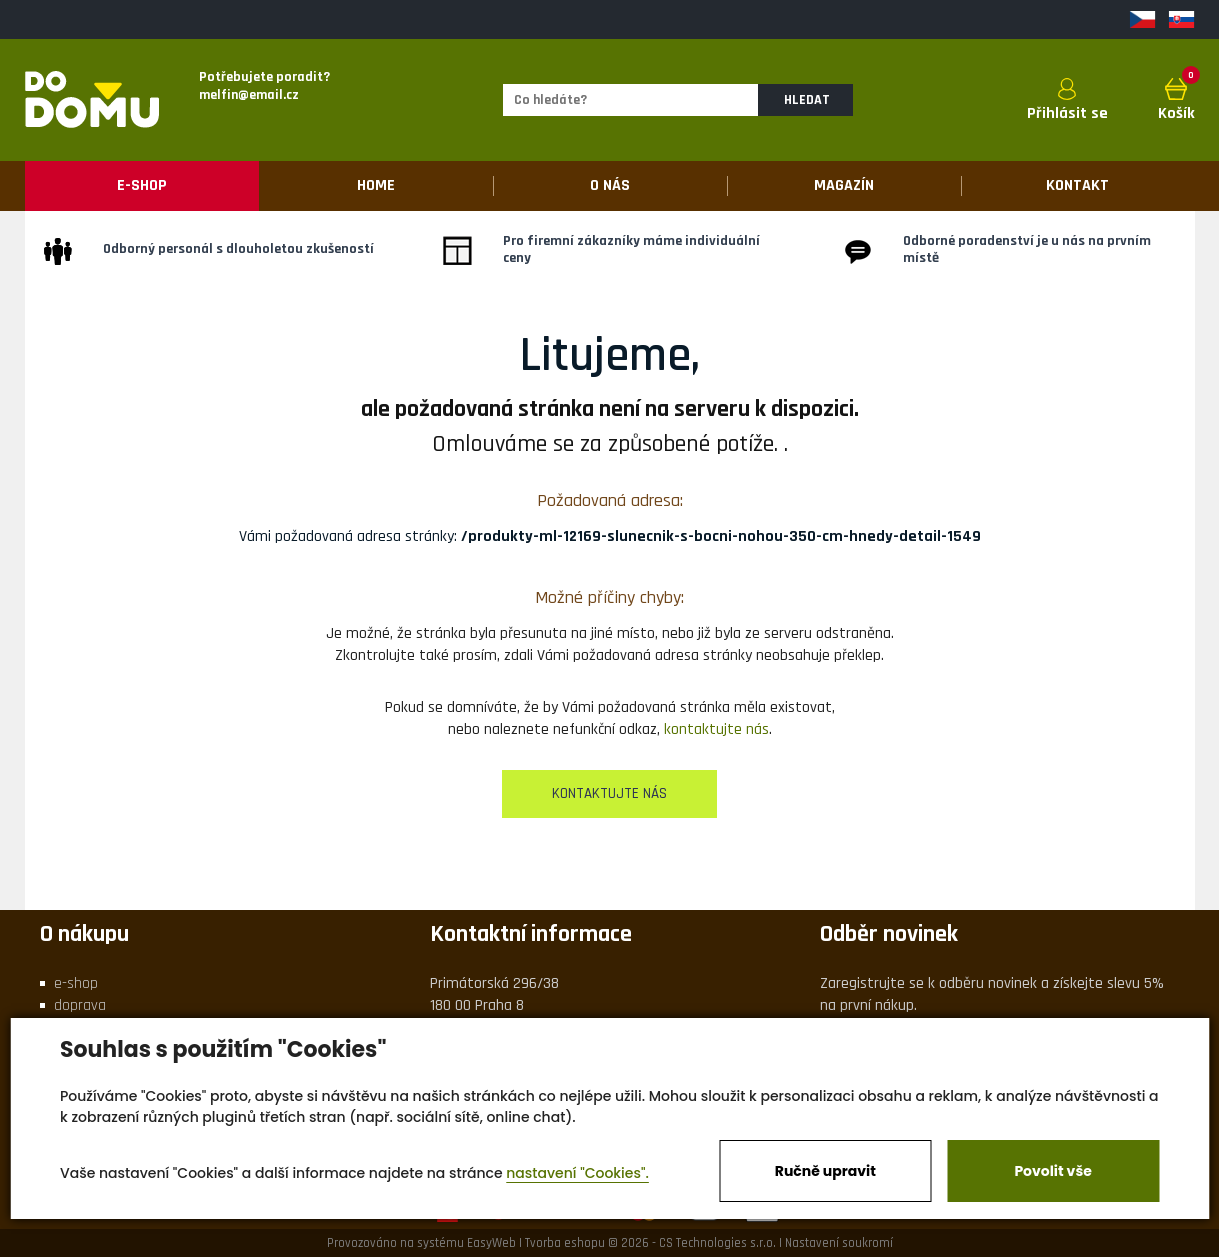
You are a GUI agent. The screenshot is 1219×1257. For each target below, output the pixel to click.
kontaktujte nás (716, 729)
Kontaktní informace (531, 934)
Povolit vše (1052, 1171)
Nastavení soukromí (839, 1243)
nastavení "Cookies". (577, 1173)
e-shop (76, 983)
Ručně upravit (825, 1171)
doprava (80, 1005)
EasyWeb (491, 1243)
